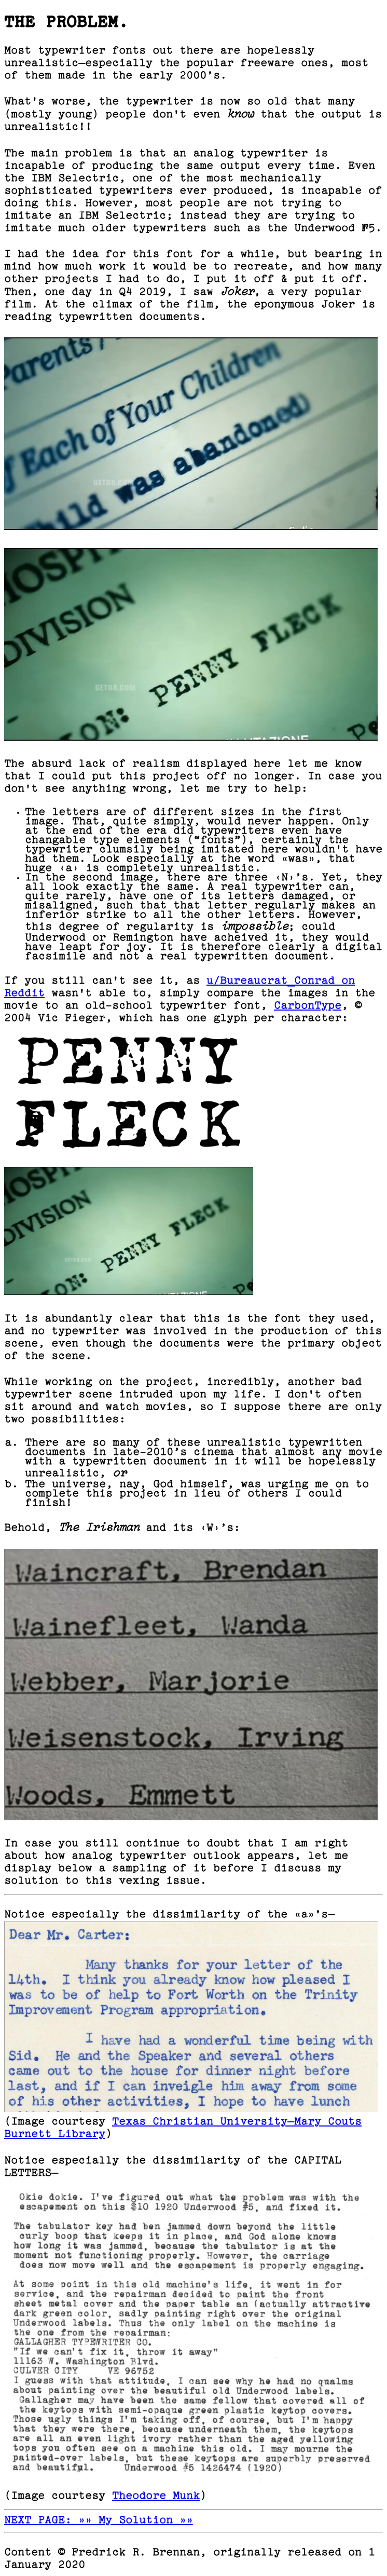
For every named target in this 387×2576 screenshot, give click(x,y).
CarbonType (307, 1006)
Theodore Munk (156, 2496)
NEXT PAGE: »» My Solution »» (98, 2520)
